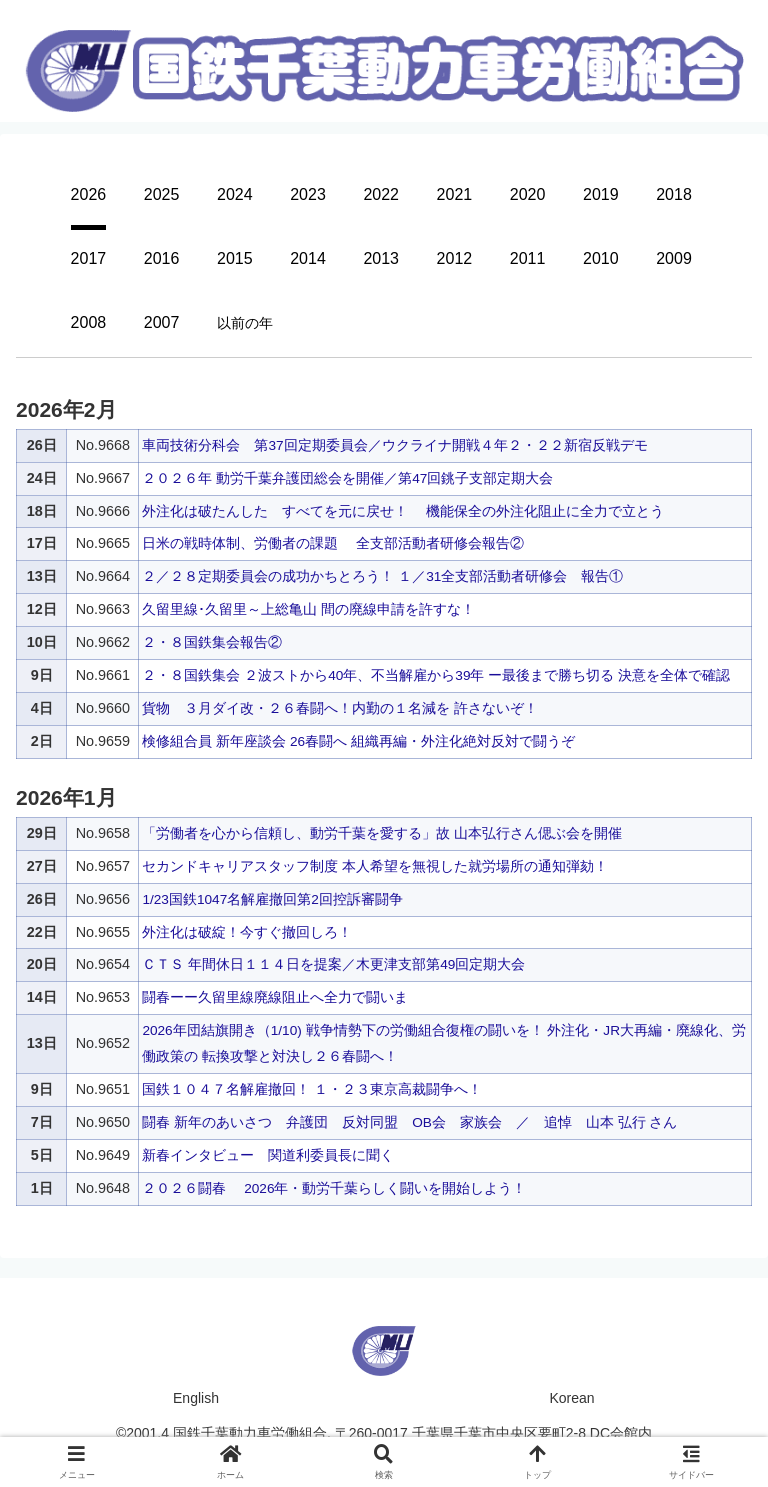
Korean (571, 1398)
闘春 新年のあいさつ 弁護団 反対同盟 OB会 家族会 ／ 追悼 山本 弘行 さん (410, 1122)
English (196, 1398)
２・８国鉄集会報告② (212, 642)
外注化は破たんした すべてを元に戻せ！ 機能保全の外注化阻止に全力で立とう (403, 511)
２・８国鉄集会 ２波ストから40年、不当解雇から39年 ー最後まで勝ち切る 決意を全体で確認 (437, 675)
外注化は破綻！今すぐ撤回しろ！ (247, 932)
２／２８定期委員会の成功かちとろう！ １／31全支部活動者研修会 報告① (383, 576)
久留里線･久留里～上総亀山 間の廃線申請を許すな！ (308, 609)
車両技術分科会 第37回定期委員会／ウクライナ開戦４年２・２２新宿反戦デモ (395, 445)
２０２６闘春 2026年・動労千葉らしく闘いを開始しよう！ (335, 1188)
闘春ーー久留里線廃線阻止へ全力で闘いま (275, 997)
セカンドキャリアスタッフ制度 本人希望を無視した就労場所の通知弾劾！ (375, 866)
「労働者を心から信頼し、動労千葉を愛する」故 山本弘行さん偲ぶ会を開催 (382, 833)
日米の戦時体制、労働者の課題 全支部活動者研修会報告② (333, 543)
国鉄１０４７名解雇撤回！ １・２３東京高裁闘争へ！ (312, 1089)
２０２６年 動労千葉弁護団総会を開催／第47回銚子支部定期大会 (348, 478)
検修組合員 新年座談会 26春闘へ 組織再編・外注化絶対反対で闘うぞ (359, 741)
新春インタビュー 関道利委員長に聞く (268, 1155)
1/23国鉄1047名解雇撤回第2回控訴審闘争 (274, 899)
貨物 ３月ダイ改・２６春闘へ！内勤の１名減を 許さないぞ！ (340, 708)
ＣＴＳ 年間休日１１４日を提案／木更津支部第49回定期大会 (334, 964)
